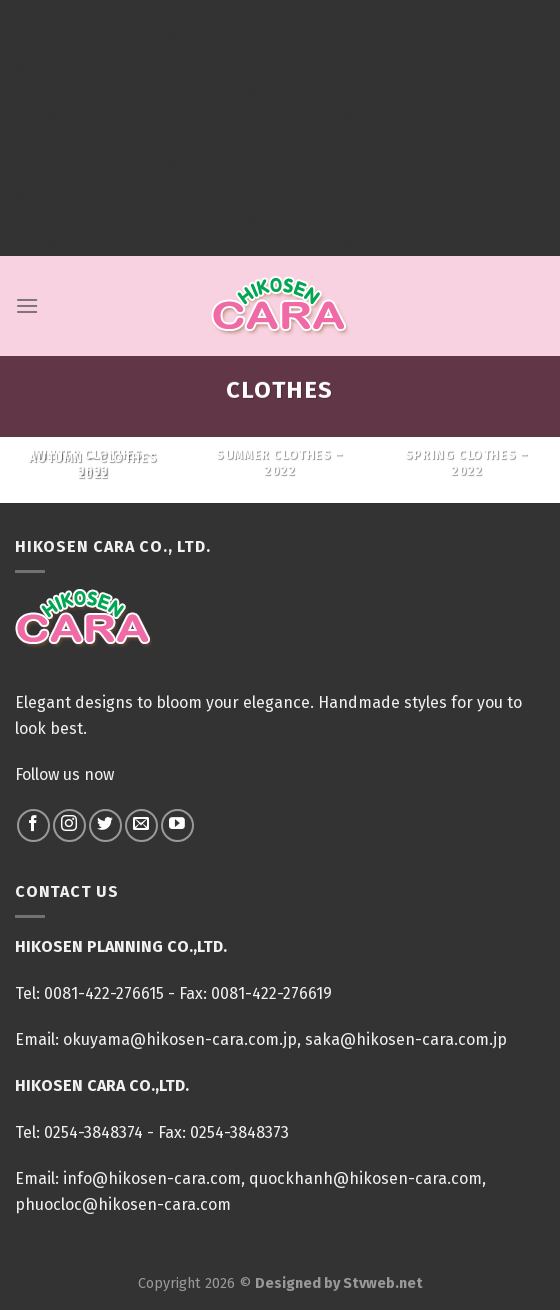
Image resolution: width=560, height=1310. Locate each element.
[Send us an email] (141, 825)
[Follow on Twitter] (105, 825)
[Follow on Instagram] (69, 825)
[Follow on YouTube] (177, 825)
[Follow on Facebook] (33, 825)
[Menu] (27, 305)
